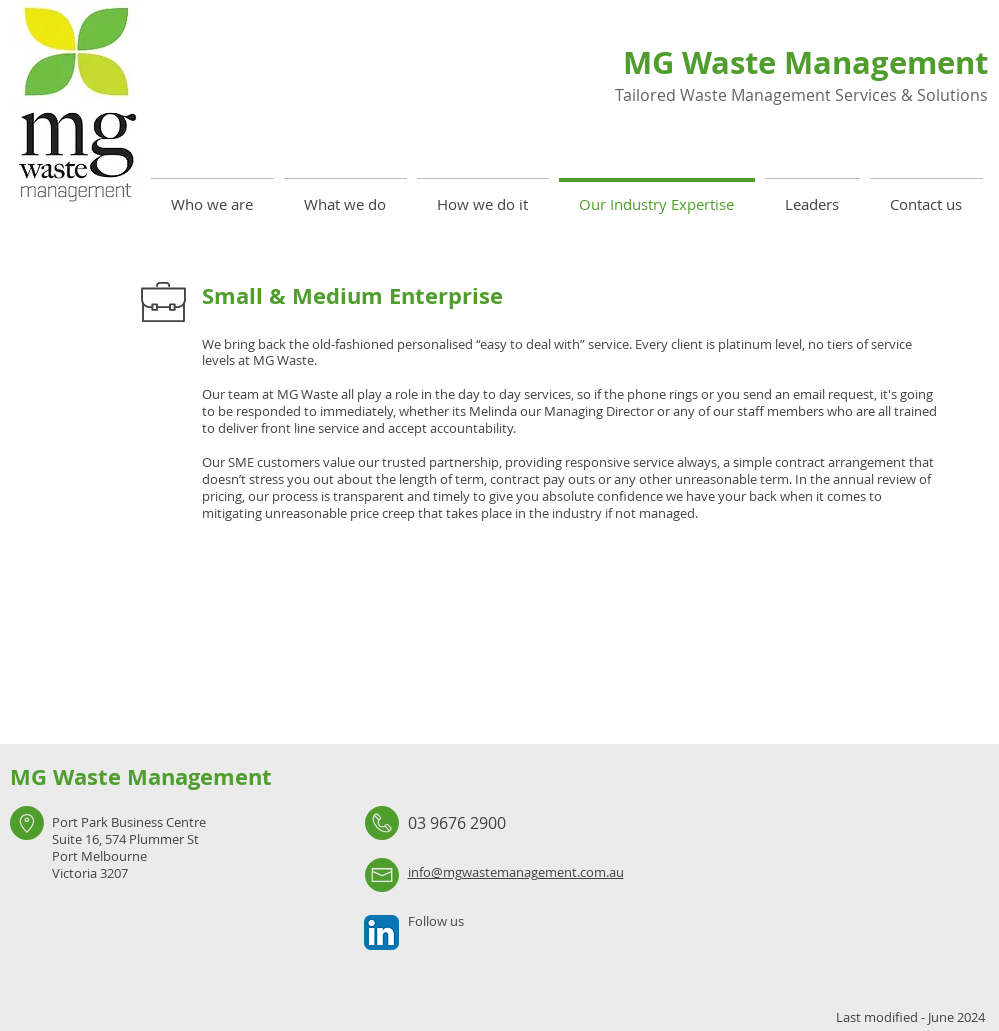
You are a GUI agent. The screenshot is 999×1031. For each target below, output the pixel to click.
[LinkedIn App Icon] (381, 932)
